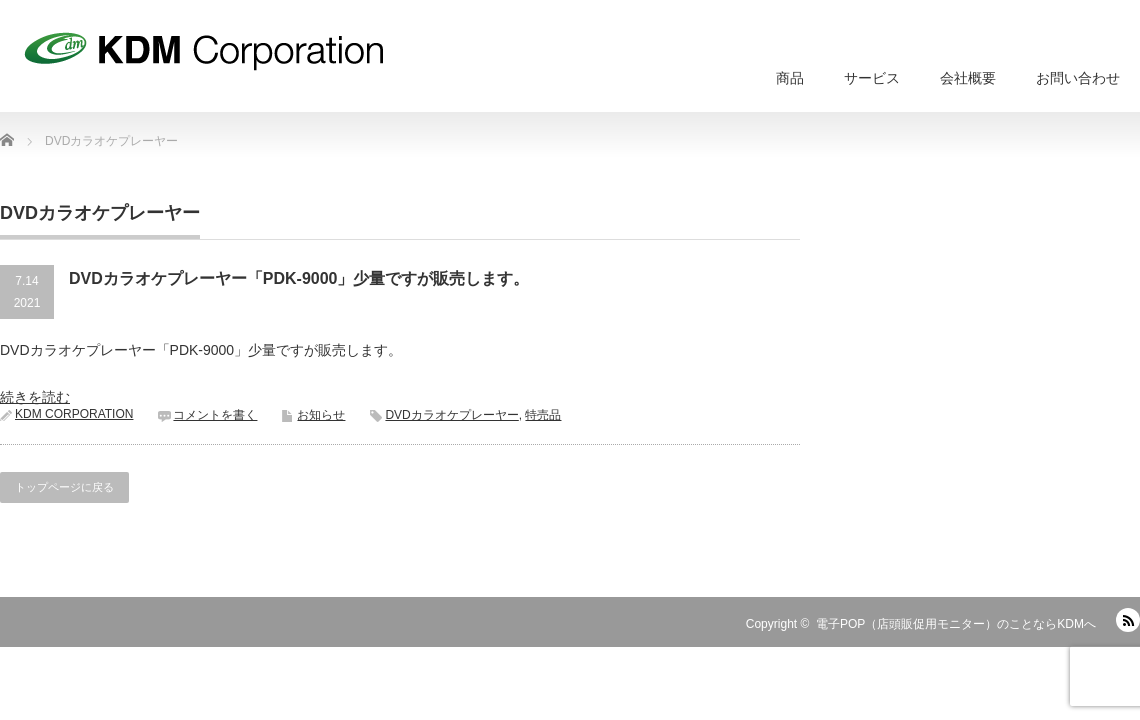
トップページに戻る (64, 487)
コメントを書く (215, 415)
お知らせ (321, 415)
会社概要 (968, 78)
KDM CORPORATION (74, 414)
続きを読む (35, 397)
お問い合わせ (1078, 78)
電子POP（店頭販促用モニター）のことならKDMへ (956, 624)
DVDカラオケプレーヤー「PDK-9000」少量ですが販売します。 (299, 278)
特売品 (543, 415)
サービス (872, 78)
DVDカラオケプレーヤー (451, 415)
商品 (790, 78)
